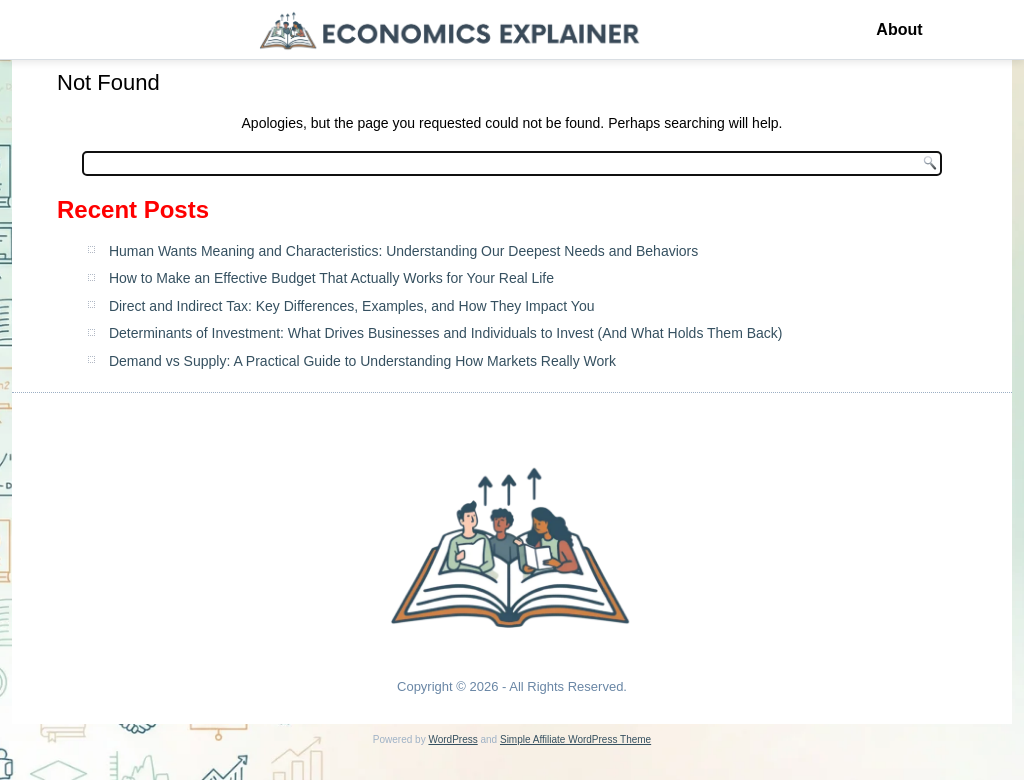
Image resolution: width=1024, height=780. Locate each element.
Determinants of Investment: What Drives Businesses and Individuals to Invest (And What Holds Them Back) (446, 333)
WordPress (452, 739)
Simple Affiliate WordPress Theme (575, 739)
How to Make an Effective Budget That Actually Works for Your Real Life (331, 278)
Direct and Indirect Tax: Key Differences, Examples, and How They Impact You (352, 306)
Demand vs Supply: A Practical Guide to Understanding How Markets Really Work (362, 361)
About (899, 29)
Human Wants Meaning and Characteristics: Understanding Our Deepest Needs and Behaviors (403, 251)
